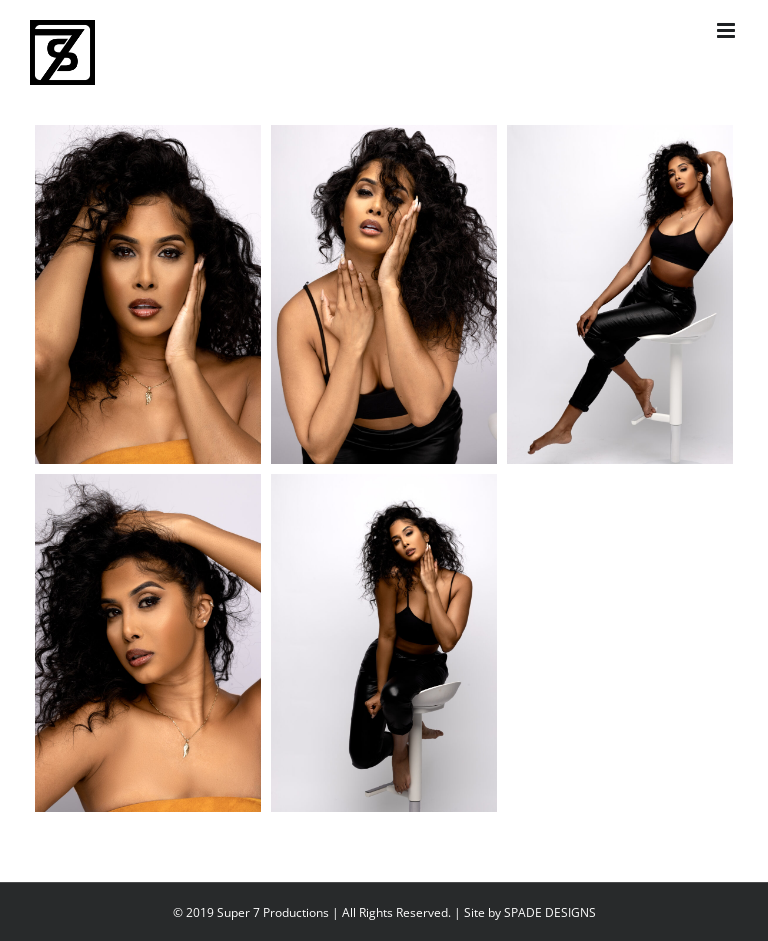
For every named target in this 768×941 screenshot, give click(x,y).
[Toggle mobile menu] (727, 30)
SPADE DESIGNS (550, 912)
